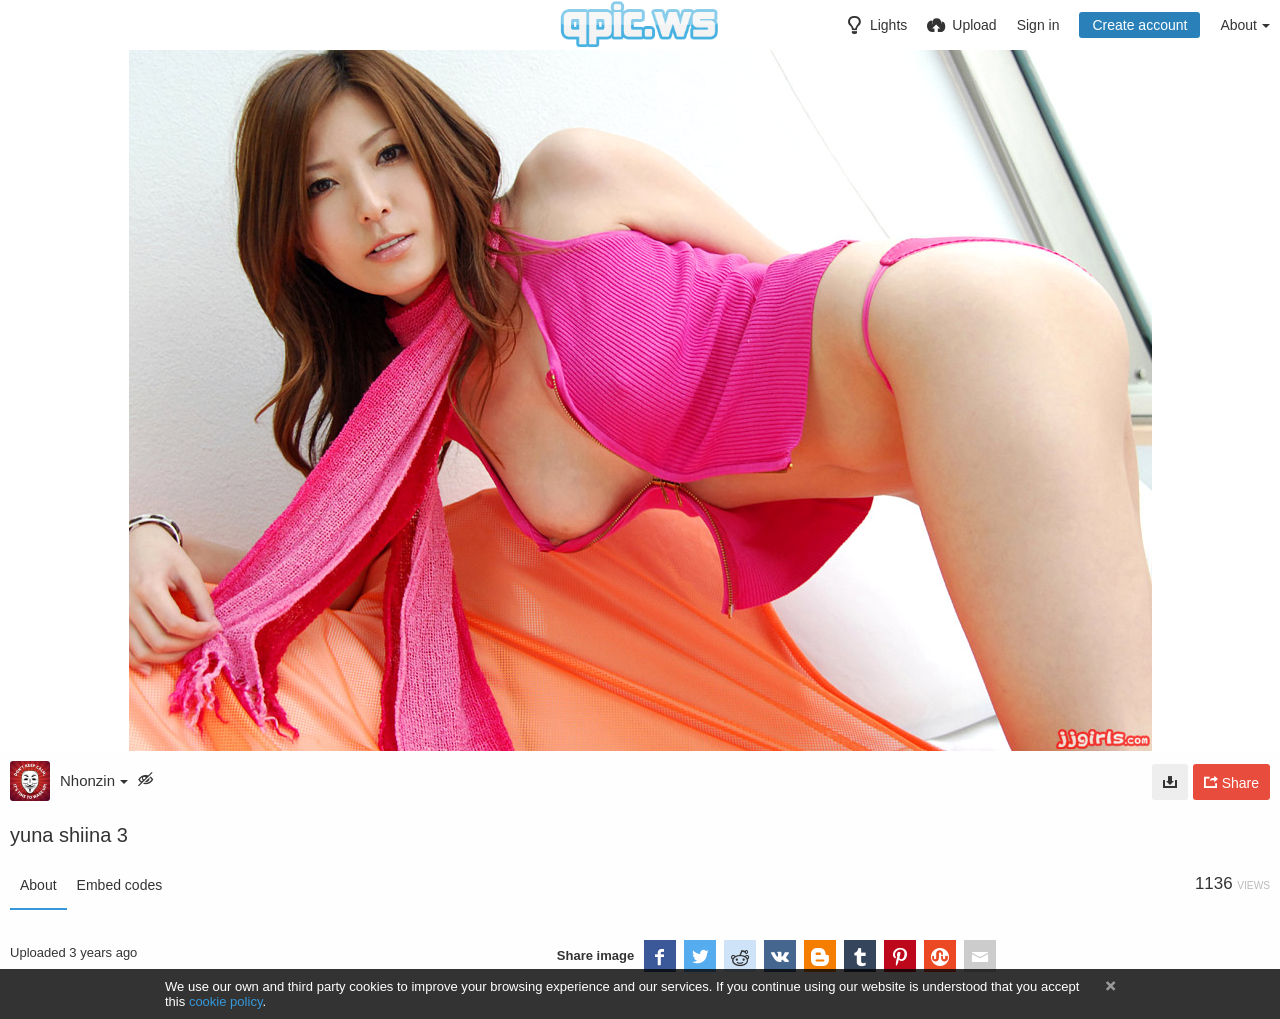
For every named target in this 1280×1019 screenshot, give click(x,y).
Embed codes (120, 885)
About (38, 885)
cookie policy (226, 1001)
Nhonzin (94, 780)
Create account (1139, 25)
